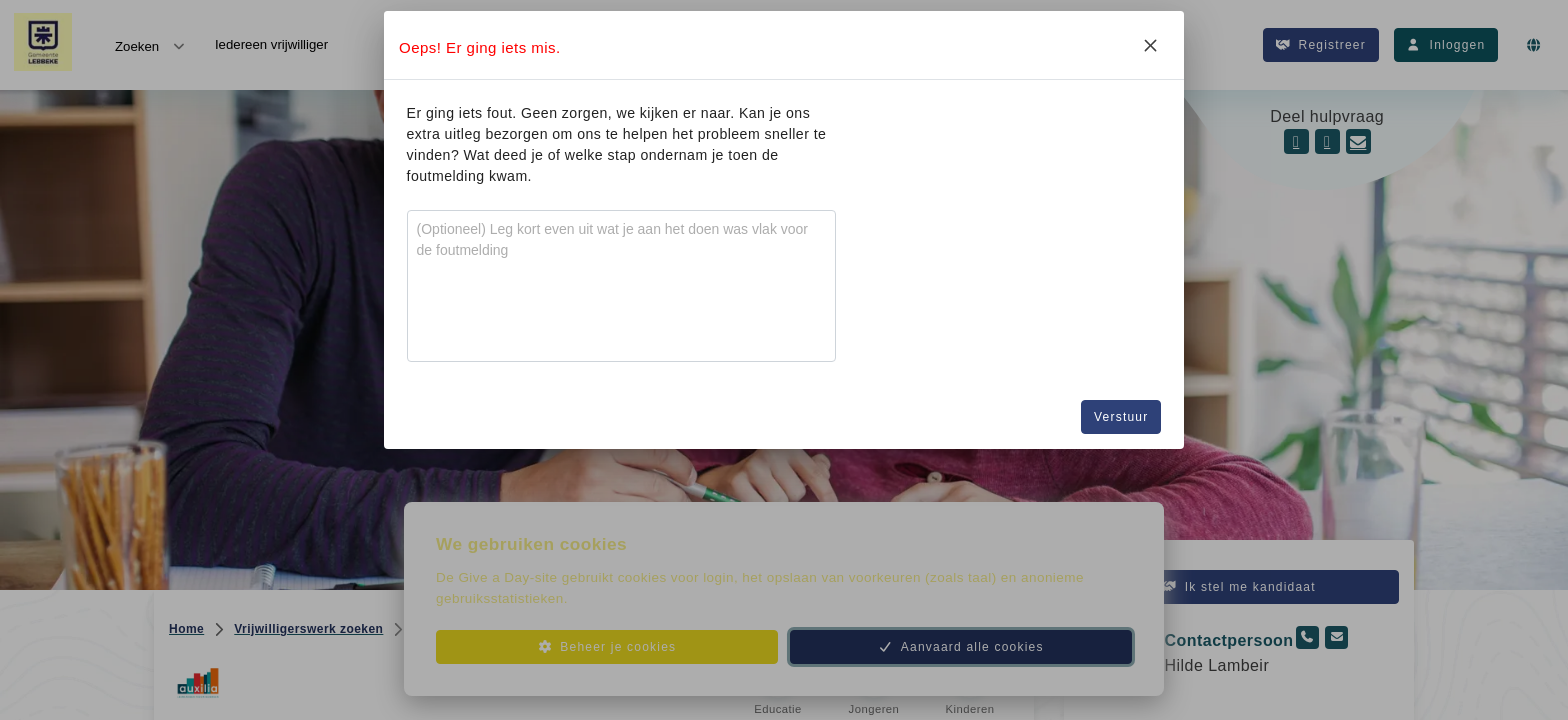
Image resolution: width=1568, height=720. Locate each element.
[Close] (1150, 45)
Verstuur (1121, 417)
